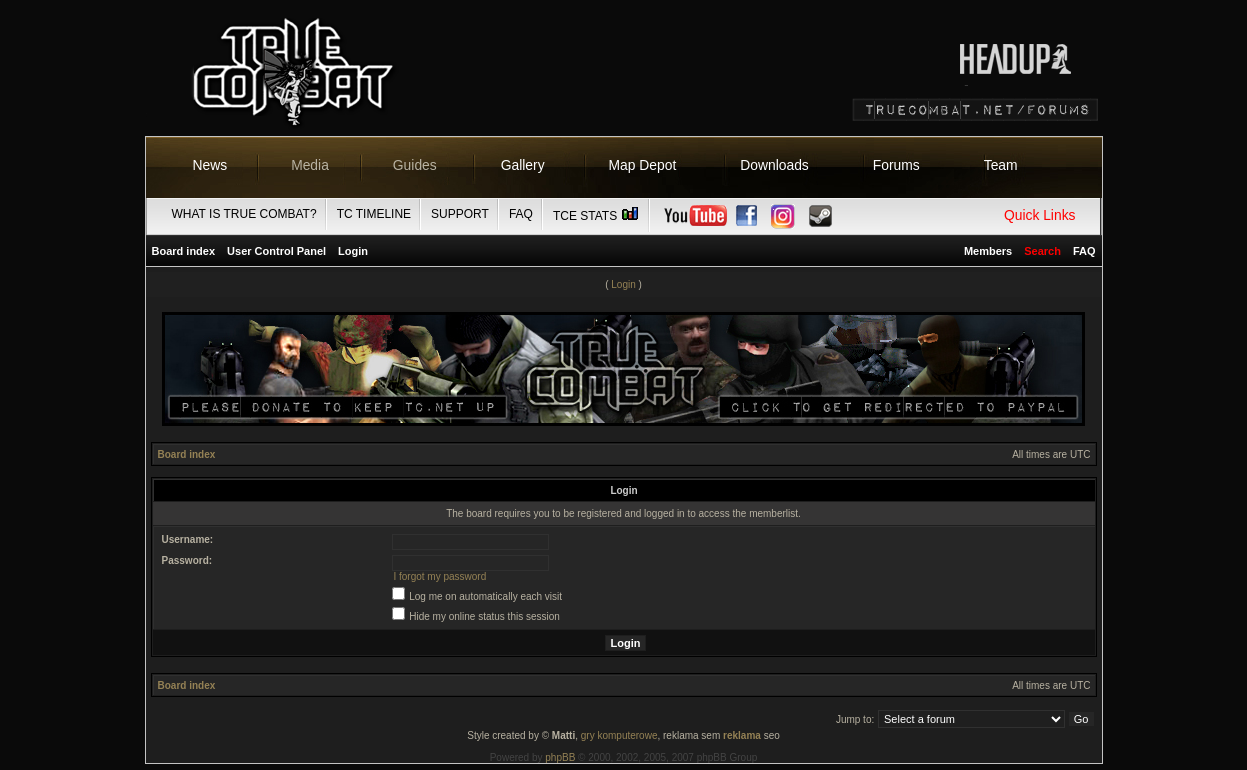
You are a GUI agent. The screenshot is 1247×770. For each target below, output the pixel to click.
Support (460, 214)
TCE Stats (597, 216)
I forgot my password (439, 576)
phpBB (560, 757)
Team (1001, 165)
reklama (742, 735)
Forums (896, 165)
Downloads (774, 165)
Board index (184, 251)
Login (353, 251)
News (210, 165)
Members (988, 251)
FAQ (521, 214)
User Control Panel (276, 251)
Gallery (523, 165)
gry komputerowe (619, 735)
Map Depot (643, 165)
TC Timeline (374, 214)
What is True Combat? (244, 214)
